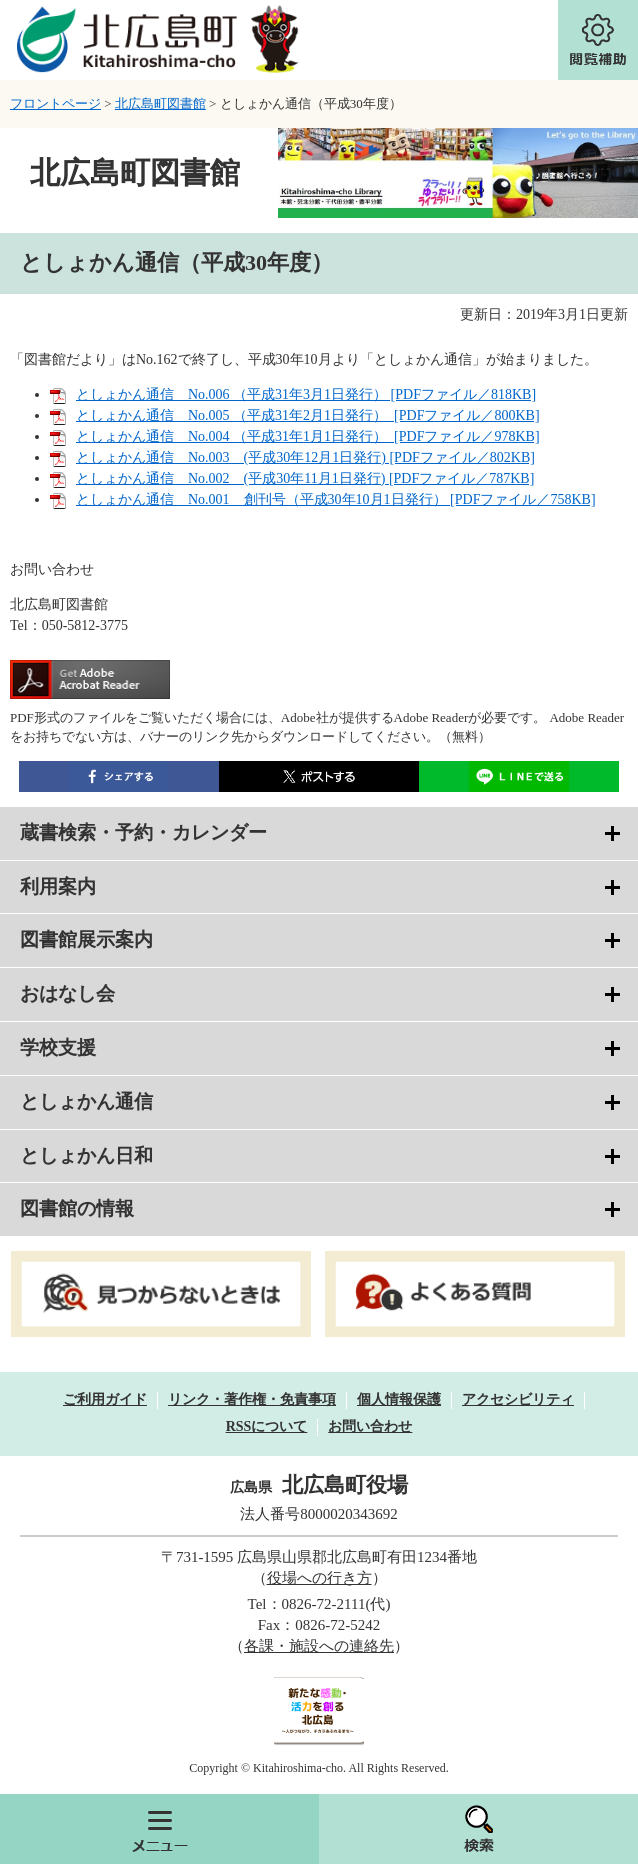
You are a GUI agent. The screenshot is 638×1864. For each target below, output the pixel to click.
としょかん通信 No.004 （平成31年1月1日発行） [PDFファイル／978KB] (308, 436)
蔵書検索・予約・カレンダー (143, 832)
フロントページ (55, 103)
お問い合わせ (370, 1426)
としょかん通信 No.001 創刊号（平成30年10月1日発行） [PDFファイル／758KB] (336, 499)
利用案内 (58, 886)
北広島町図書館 (160, 103)
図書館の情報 (77, 1208)
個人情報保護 (399, 1399)
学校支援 (58, 1047)
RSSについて (267, 1426)
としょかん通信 (86, 1101)
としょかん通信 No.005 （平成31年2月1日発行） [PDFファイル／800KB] (308, 415)
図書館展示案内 (86, 939)
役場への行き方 (319, 1578)
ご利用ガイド (105, 1399)
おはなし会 (67, 993)
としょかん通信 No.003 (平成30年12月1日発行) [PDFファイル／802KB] (305, 457)
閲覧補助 (598, 40)
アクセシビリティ (518, 1399)
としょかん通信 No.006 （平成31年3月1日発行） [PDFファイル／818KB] (306, 394)
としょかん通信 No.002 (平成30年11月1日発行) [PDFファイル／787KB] (305, 478)
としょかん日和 (86, 1155)
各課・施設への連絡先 (319, 1646)
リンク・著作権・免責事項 (252, 1399)
